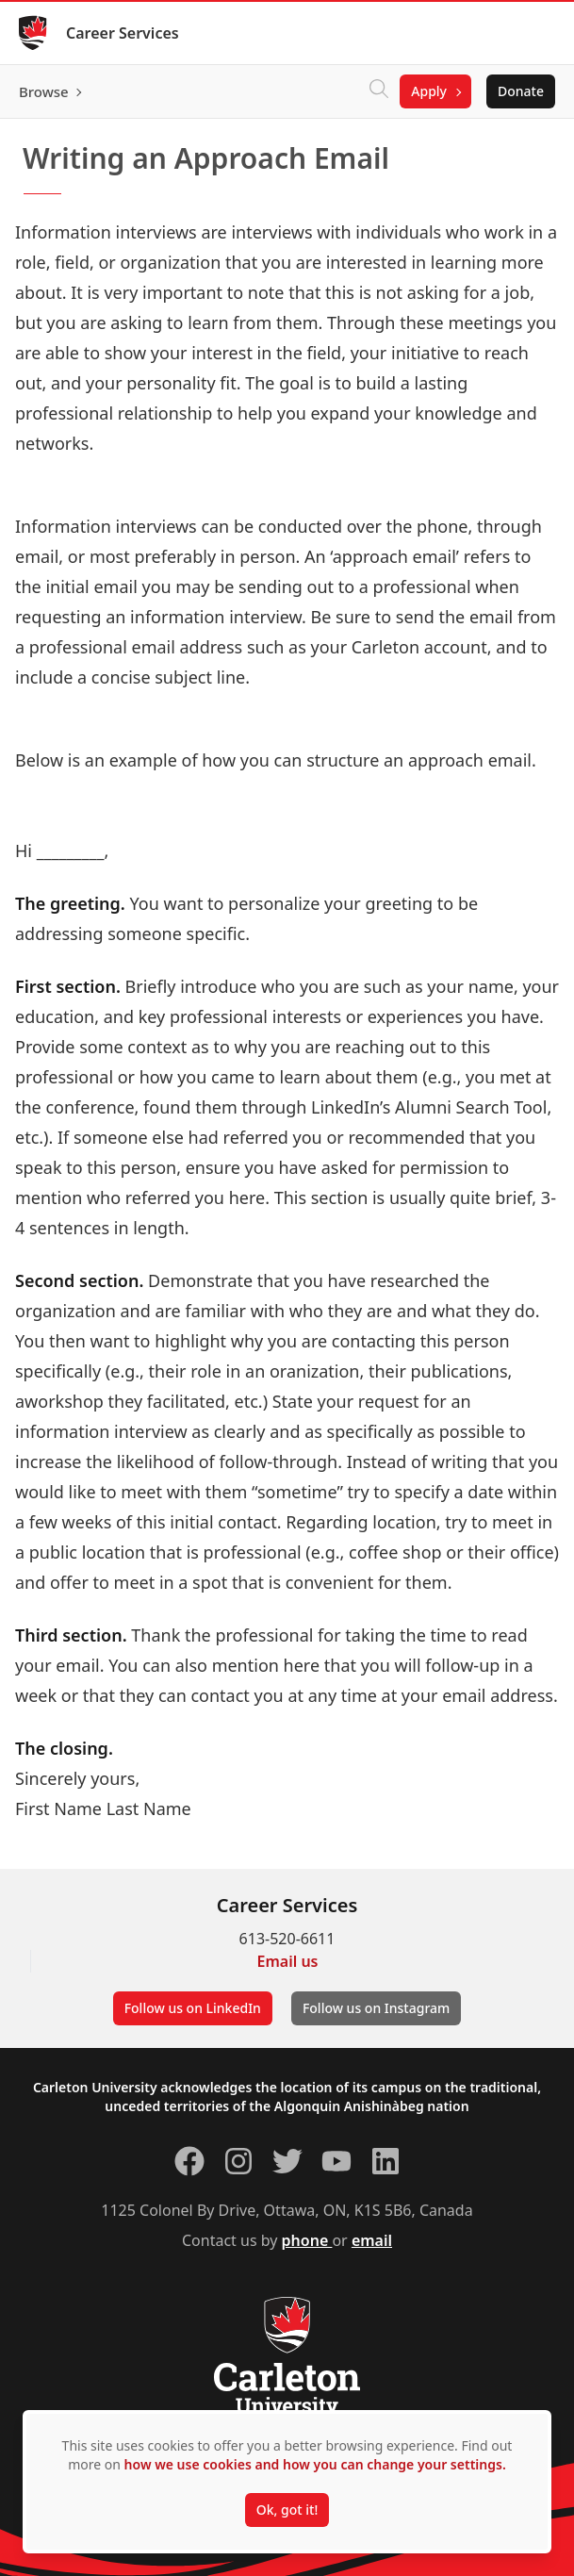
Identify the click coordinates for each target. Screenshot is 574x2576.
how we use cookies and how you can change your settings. (315, 2464)
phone (307, 2240)
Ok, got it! (287, 2509)
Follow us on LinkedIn (192, 2008)
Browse (44, 91)
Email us (288, 1961)
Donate (521, 91)
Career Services (122, 33)
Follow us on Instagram (376, 2008)
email (372, 2240)
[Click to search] (378, 91)
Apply (429, 91)
